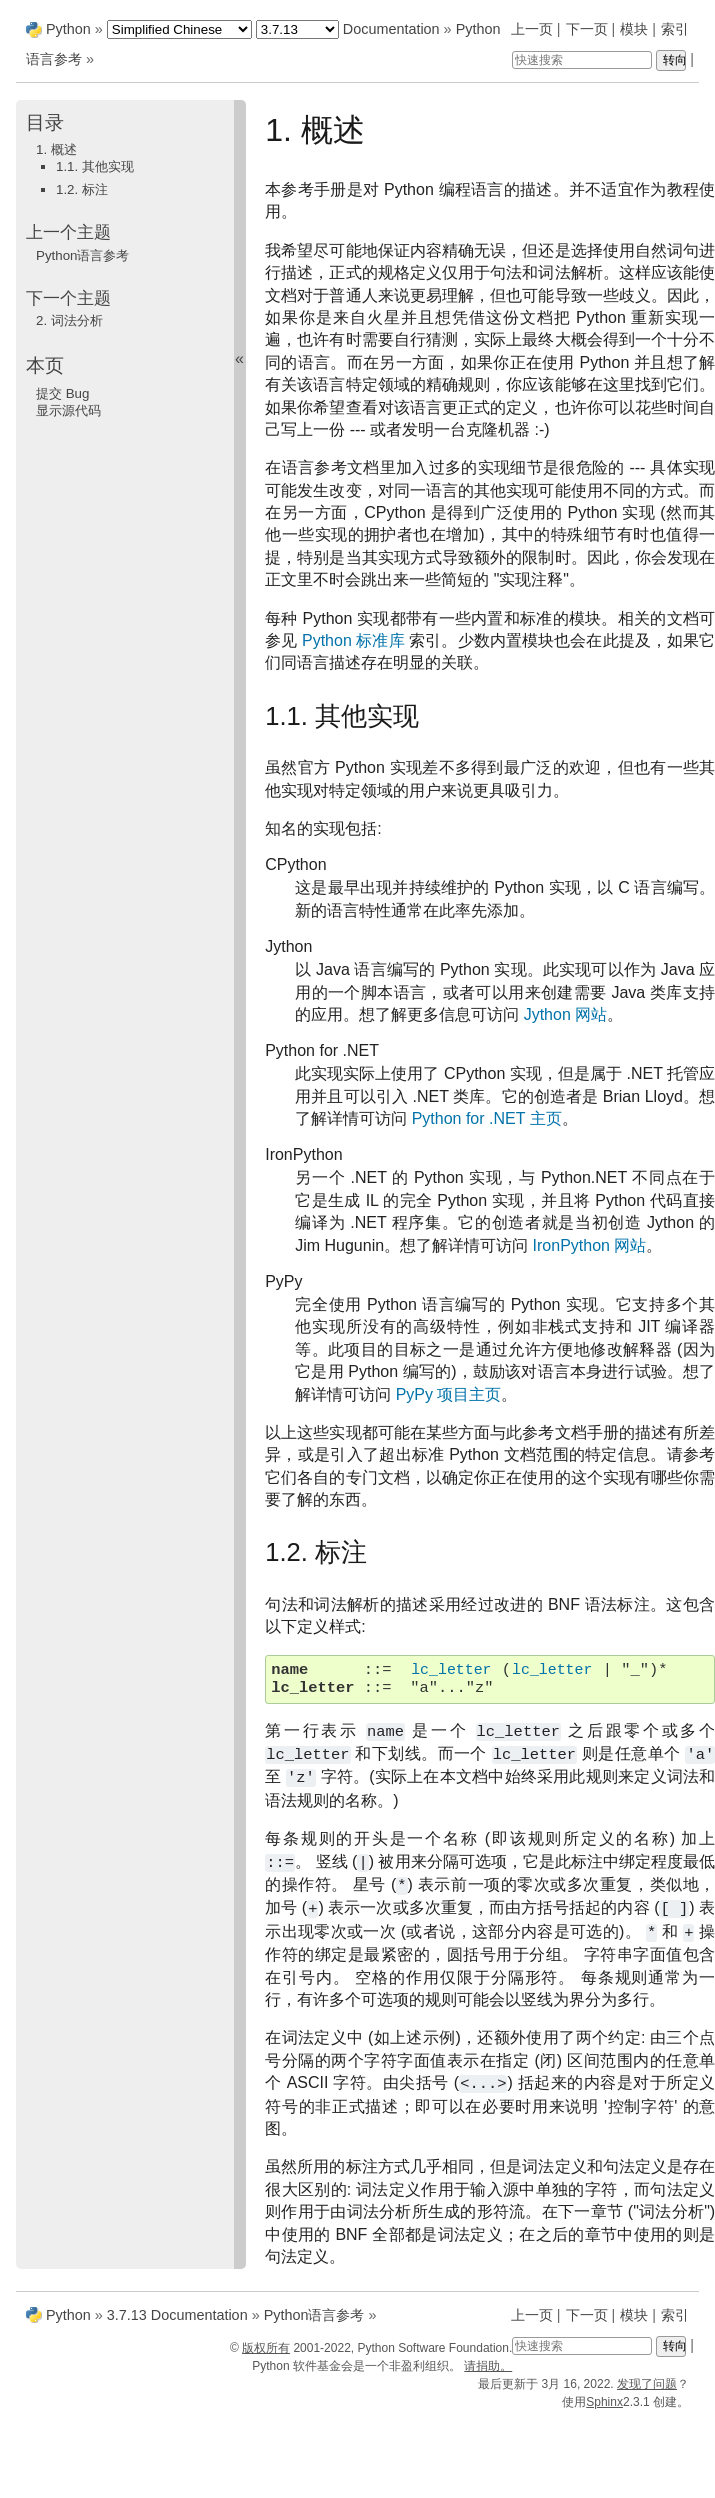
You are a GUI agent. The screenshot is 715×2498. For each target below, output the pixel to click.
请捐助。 (488, 2366)
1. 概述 (56, 149)
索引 (675, 29)
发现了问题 (647, 2384)
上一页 (532, 29)
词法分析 (69, 320)
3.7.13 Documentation (177, 2315)
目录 (45, 122)
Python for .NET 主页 (487, 1118)
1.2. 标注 (82, 189)
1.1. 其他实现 (95, 166)
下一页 (587, 29)
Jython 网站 (566, 1014)
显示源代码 (68, 410)
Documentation (391, 29)
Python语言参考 (83, 255)
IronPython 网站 (590, 1245)
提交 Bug (62, 393)
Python (68, 29)
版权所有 (266, 2348)
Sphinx (604, 2402)
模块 (634, 29)
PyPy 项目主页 (449, 1394)
